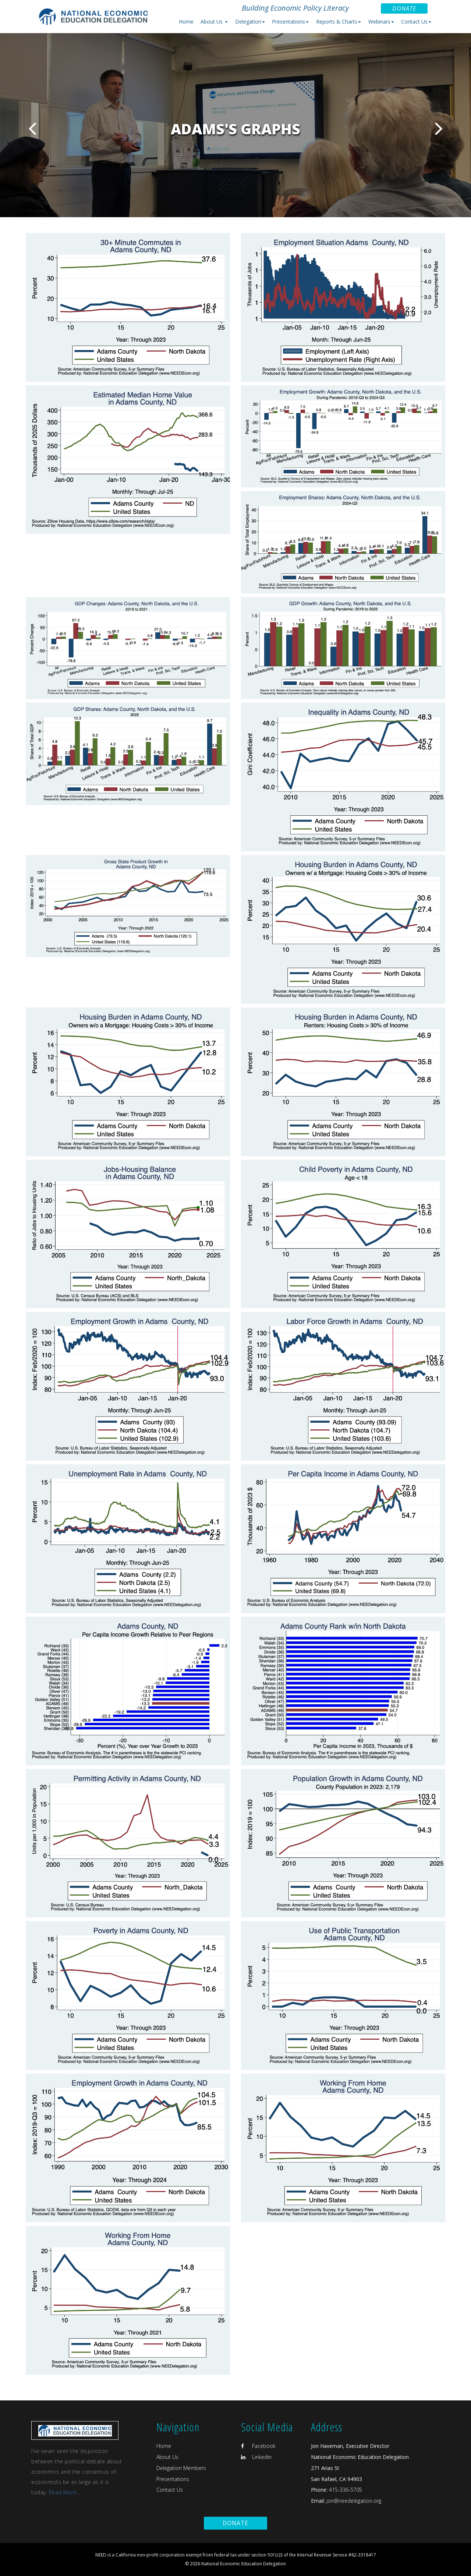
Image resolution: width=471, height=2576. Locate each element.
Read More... (65, 2492)
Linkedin (256, 2456)
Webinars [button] (381, 21)
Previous (32, 128)
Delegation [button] (250, 21)
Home (186, 21)
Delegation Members (181, 2467)
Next (439, 128)
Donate (404, 8)
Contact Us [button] (416, 21)
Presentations (172, 2479)
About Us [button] (214, 21)
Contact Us (169, 2489)
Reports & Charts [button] (338, 21)
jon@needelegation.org (353, 2500)
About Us (167, 2456)
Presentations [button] (290, 21)
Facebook (258, 2445)
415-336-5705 (345, 2489)
